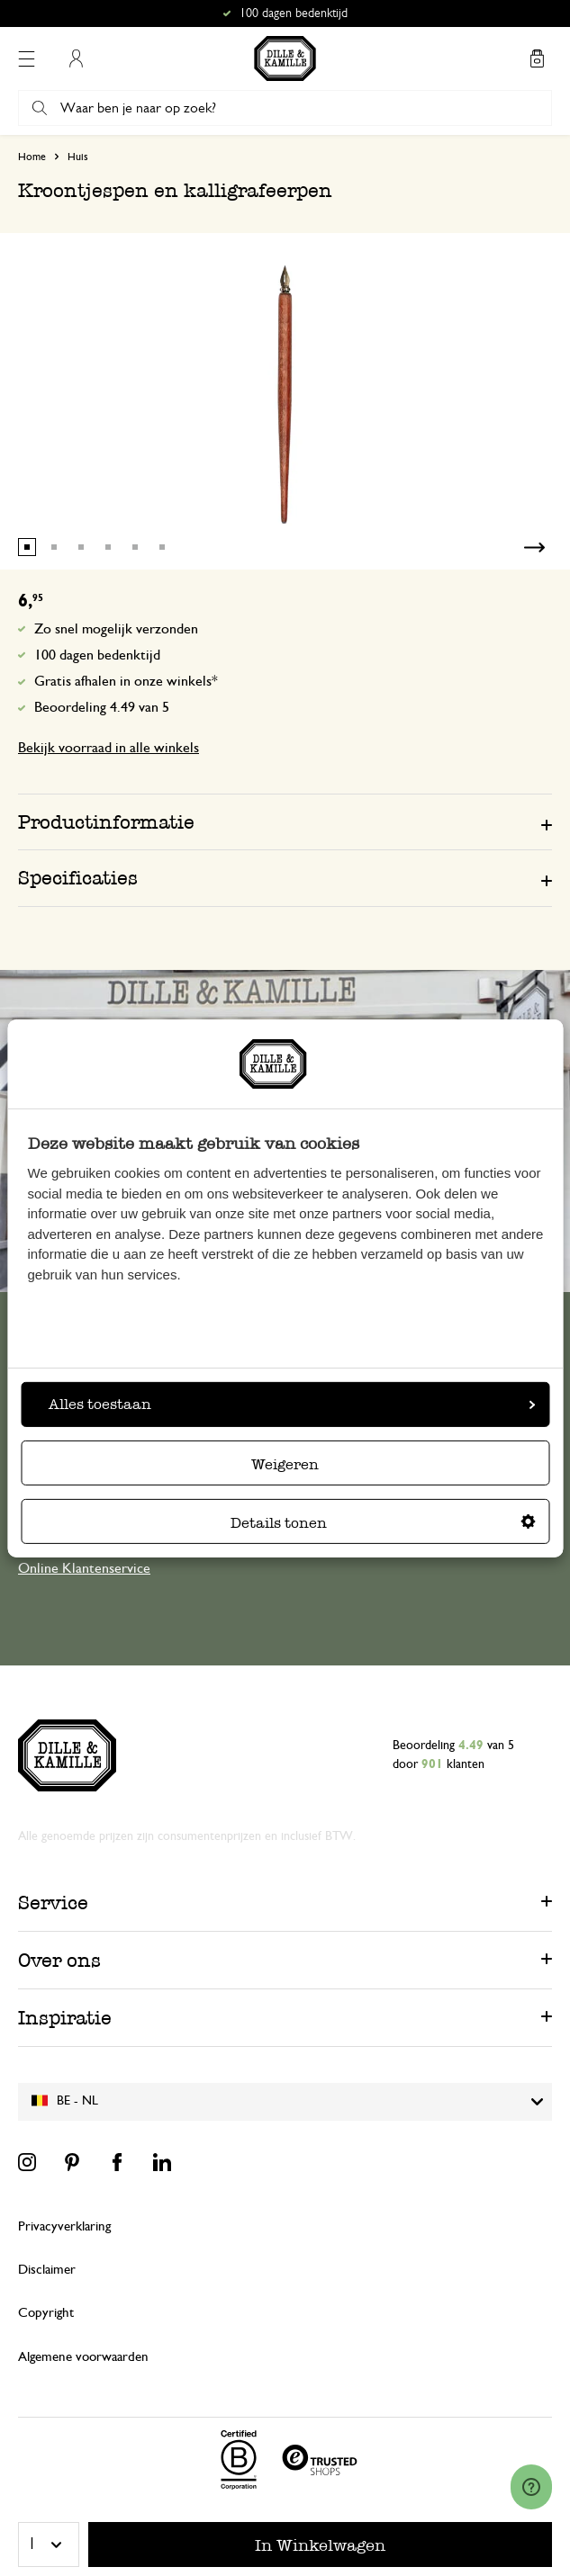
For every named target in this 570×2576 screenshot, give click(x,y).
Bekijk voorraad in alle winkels (108, 747)
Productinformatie (106, 822)
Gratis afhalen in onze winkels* (126, 681)
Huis (78, 156)
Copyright (46, 2313)
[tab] (285, 821)
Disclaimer (47, 2269)
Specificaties (78, 877)
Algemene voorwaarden (83, 2357)
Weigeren (285, 1464)
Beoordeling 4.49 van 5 (101, 707)
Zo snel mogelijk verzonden (116, 629)
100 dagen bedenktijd (97, 655)
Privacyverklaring (64, 2226)
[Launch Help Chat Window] (531, 2486)
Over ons (59, 1960)
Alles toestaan (292, 1404)
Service (53, 1902)
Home (32, 156)
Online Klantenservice (84, 1568)
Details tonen (383, 1522)
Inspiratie (65, 2017)
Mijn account (75, 58)
